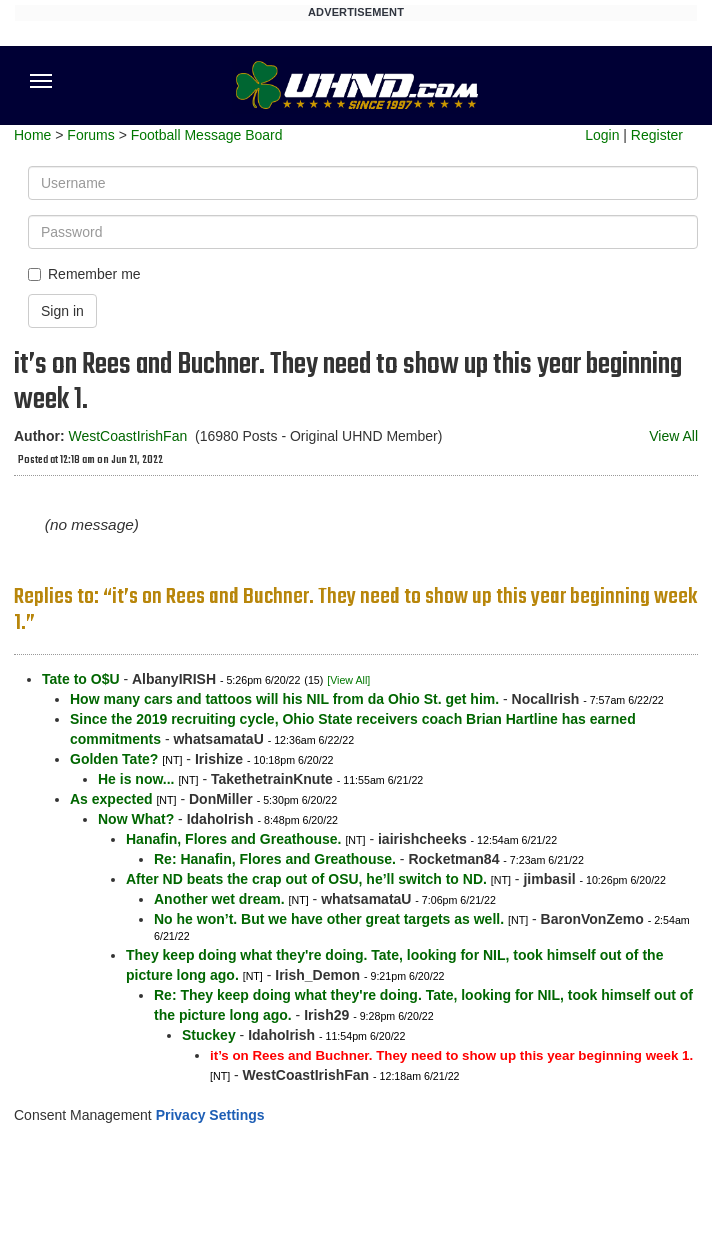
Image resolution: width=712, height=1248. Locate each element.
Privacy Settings (210, 1115)
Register (657, 135)
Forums (90, 135)
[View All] (348, 680)
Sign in (62, 311)
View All (673, 436)
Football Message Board (207, 135)
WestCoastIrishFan (127, 436)
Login (602, 135)
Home (32, 135)
